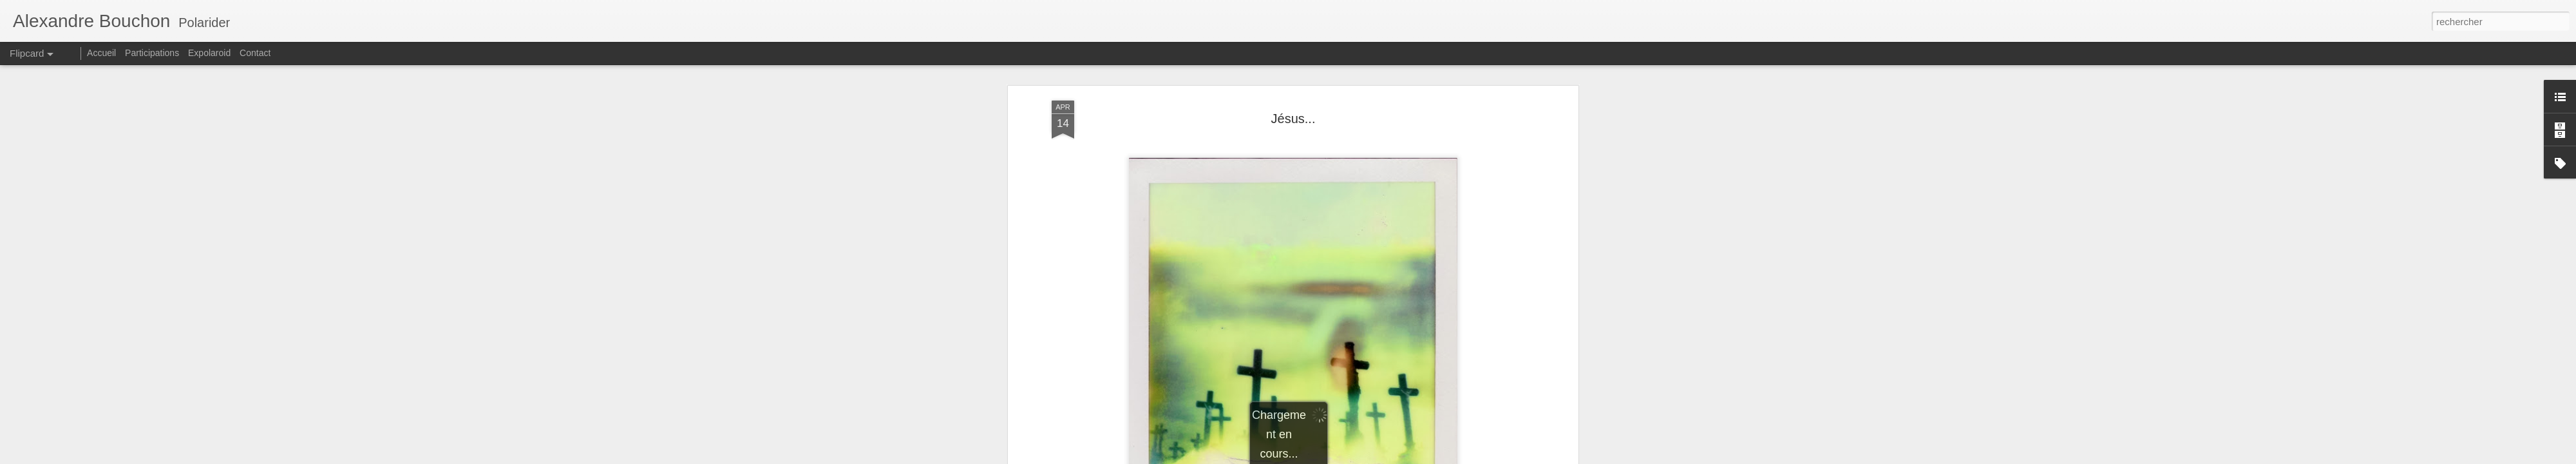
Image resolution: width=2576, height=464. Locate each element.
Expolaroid (209, 53)
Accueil (101, 53)
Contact (255, 53)
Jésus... (1293, 118)
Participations (152, 53)
